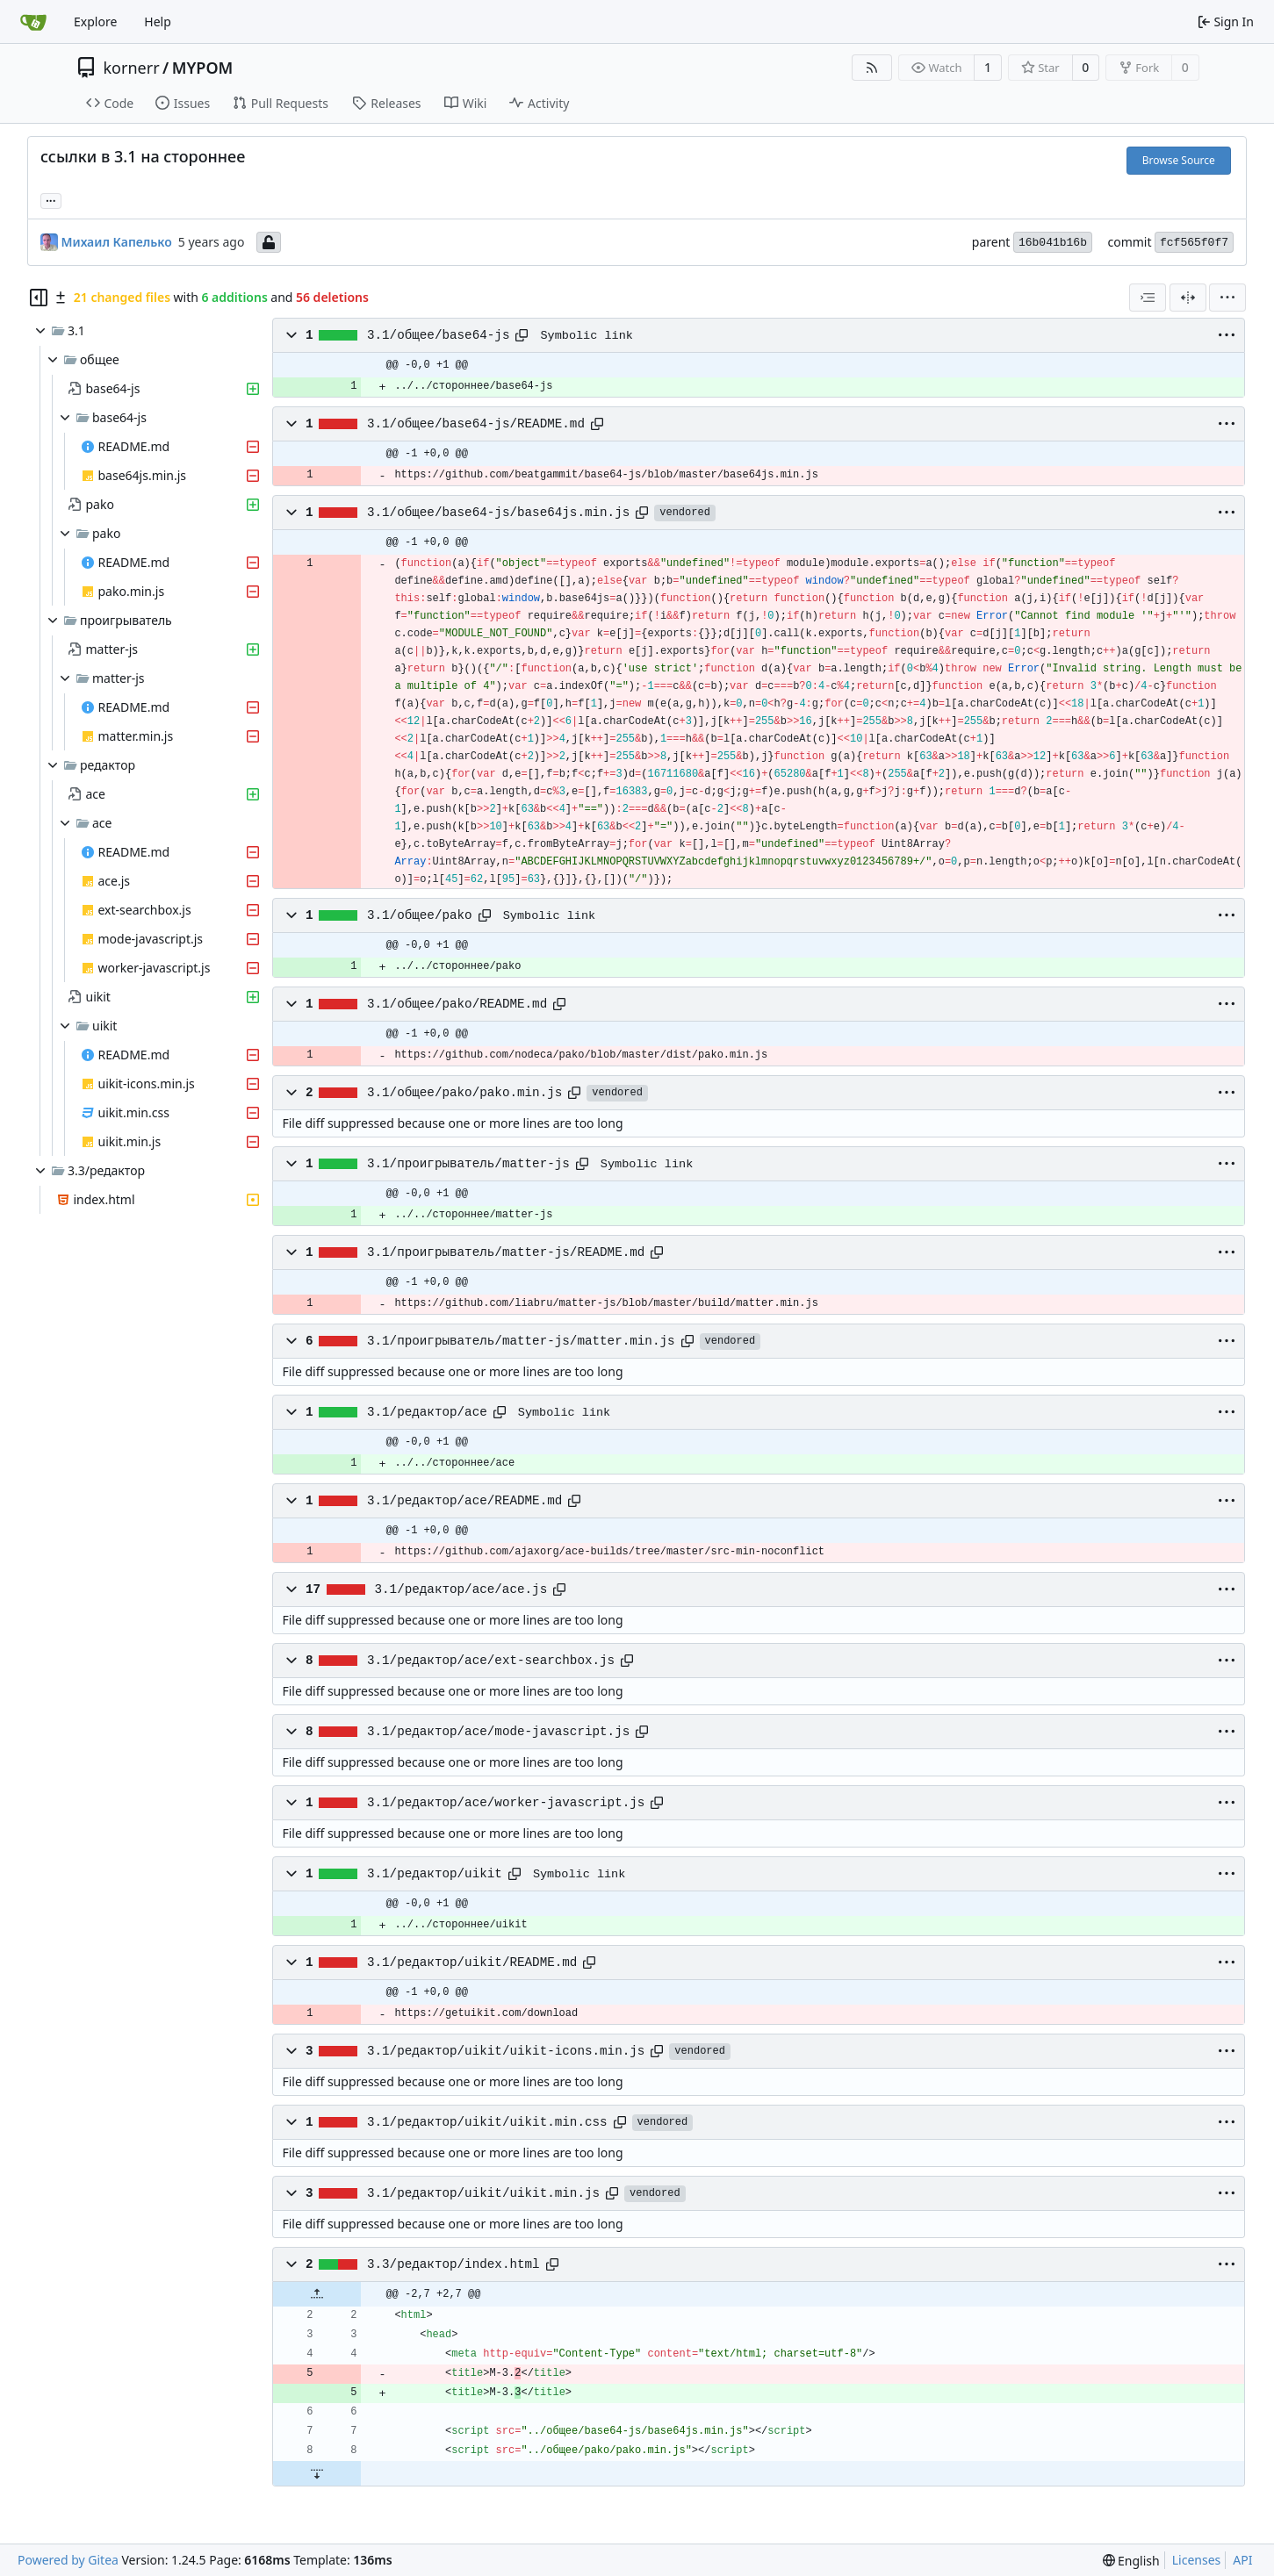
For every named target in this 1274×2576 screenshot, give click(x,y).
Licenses (1196, 2559)
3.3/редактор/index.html (453, 2264)
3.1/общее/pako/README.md (457, 1004)
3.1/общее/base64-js (438, 335)
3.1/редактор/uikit (434, 1874)
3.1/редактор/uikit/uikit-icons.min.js (505, 2051)
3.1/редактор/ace (427, 1412)
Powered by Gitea (68, 2559)
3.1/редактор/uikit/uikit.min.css (487, 2122)
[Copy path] (521, 335)
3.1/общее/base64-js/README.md (476, 424)
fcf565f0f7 (1194, 242)
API (1242, 2559)
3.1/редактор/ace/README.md (464, 1501)
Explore (95, 21)
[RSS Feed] (872, 67)
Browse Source (1178, 160)
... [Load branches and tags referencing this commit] (51, 199)
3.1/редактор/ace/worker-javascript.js (505, 1803)
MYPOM (203, 67)
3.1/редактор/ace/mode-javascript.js (498, 1732)
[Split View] (1188, 297)
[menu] (1227, 297)
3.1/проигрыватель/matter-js (468, 1164)
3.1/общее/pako (419, 915)
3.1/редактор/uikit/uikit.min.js (483, 2193)
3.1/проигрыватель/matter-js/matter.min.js (521, 1341)
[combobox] (1147, 297)
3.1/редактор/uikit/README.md (472, 1962)
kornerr (132, 67)
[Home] (33, 22)
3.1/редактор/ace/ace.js (461, 1589)
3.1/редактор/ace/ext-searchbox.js (491, 1661)
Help (157, 21)
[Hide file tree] (38, 297)
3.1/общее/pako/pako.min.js (464, 1093)
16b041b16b (1052, 242)
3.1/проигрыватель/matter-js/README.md (505, 1252)
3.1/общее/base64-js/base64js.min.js (498, 513)
